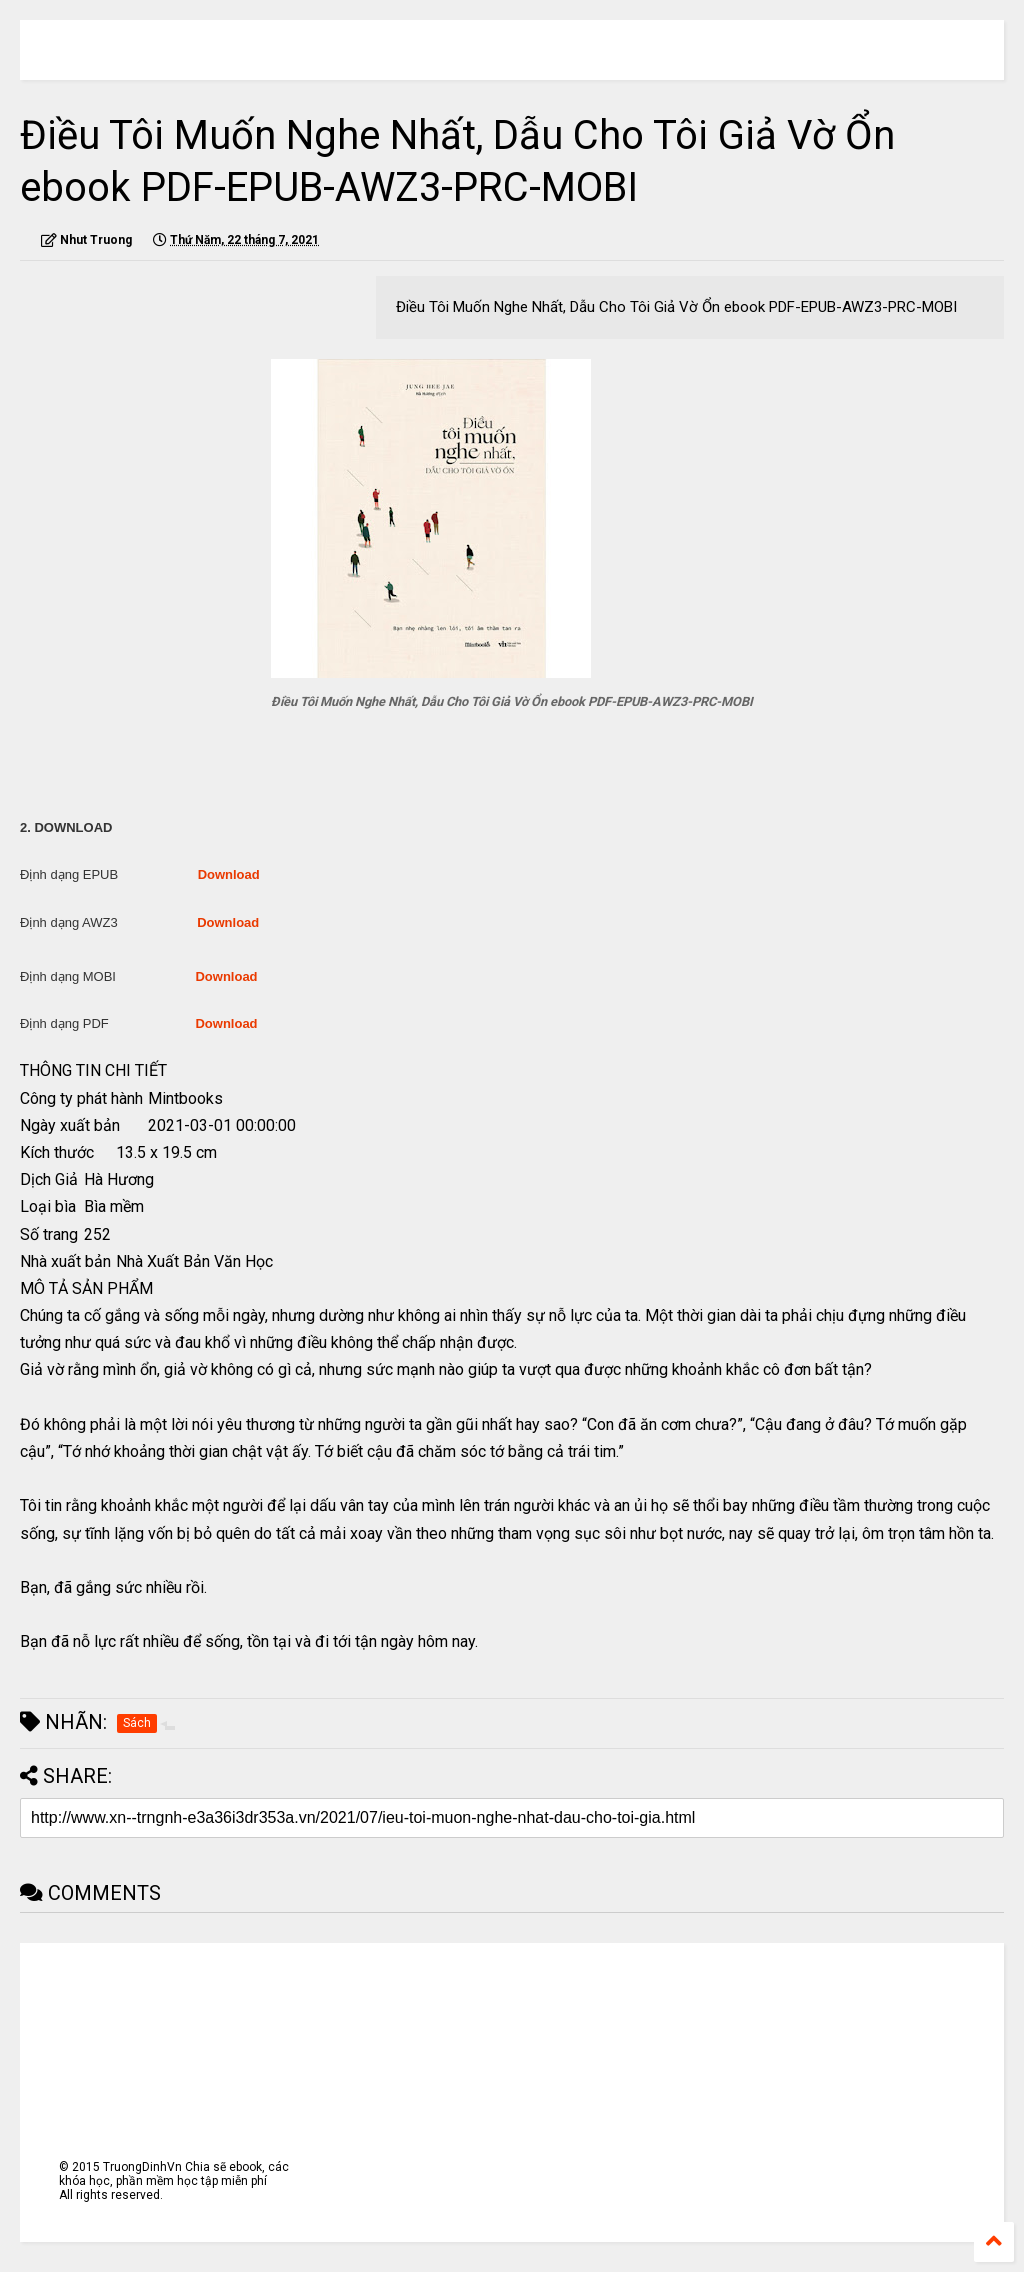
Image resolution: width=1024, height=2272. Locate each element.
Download (229, 874)
